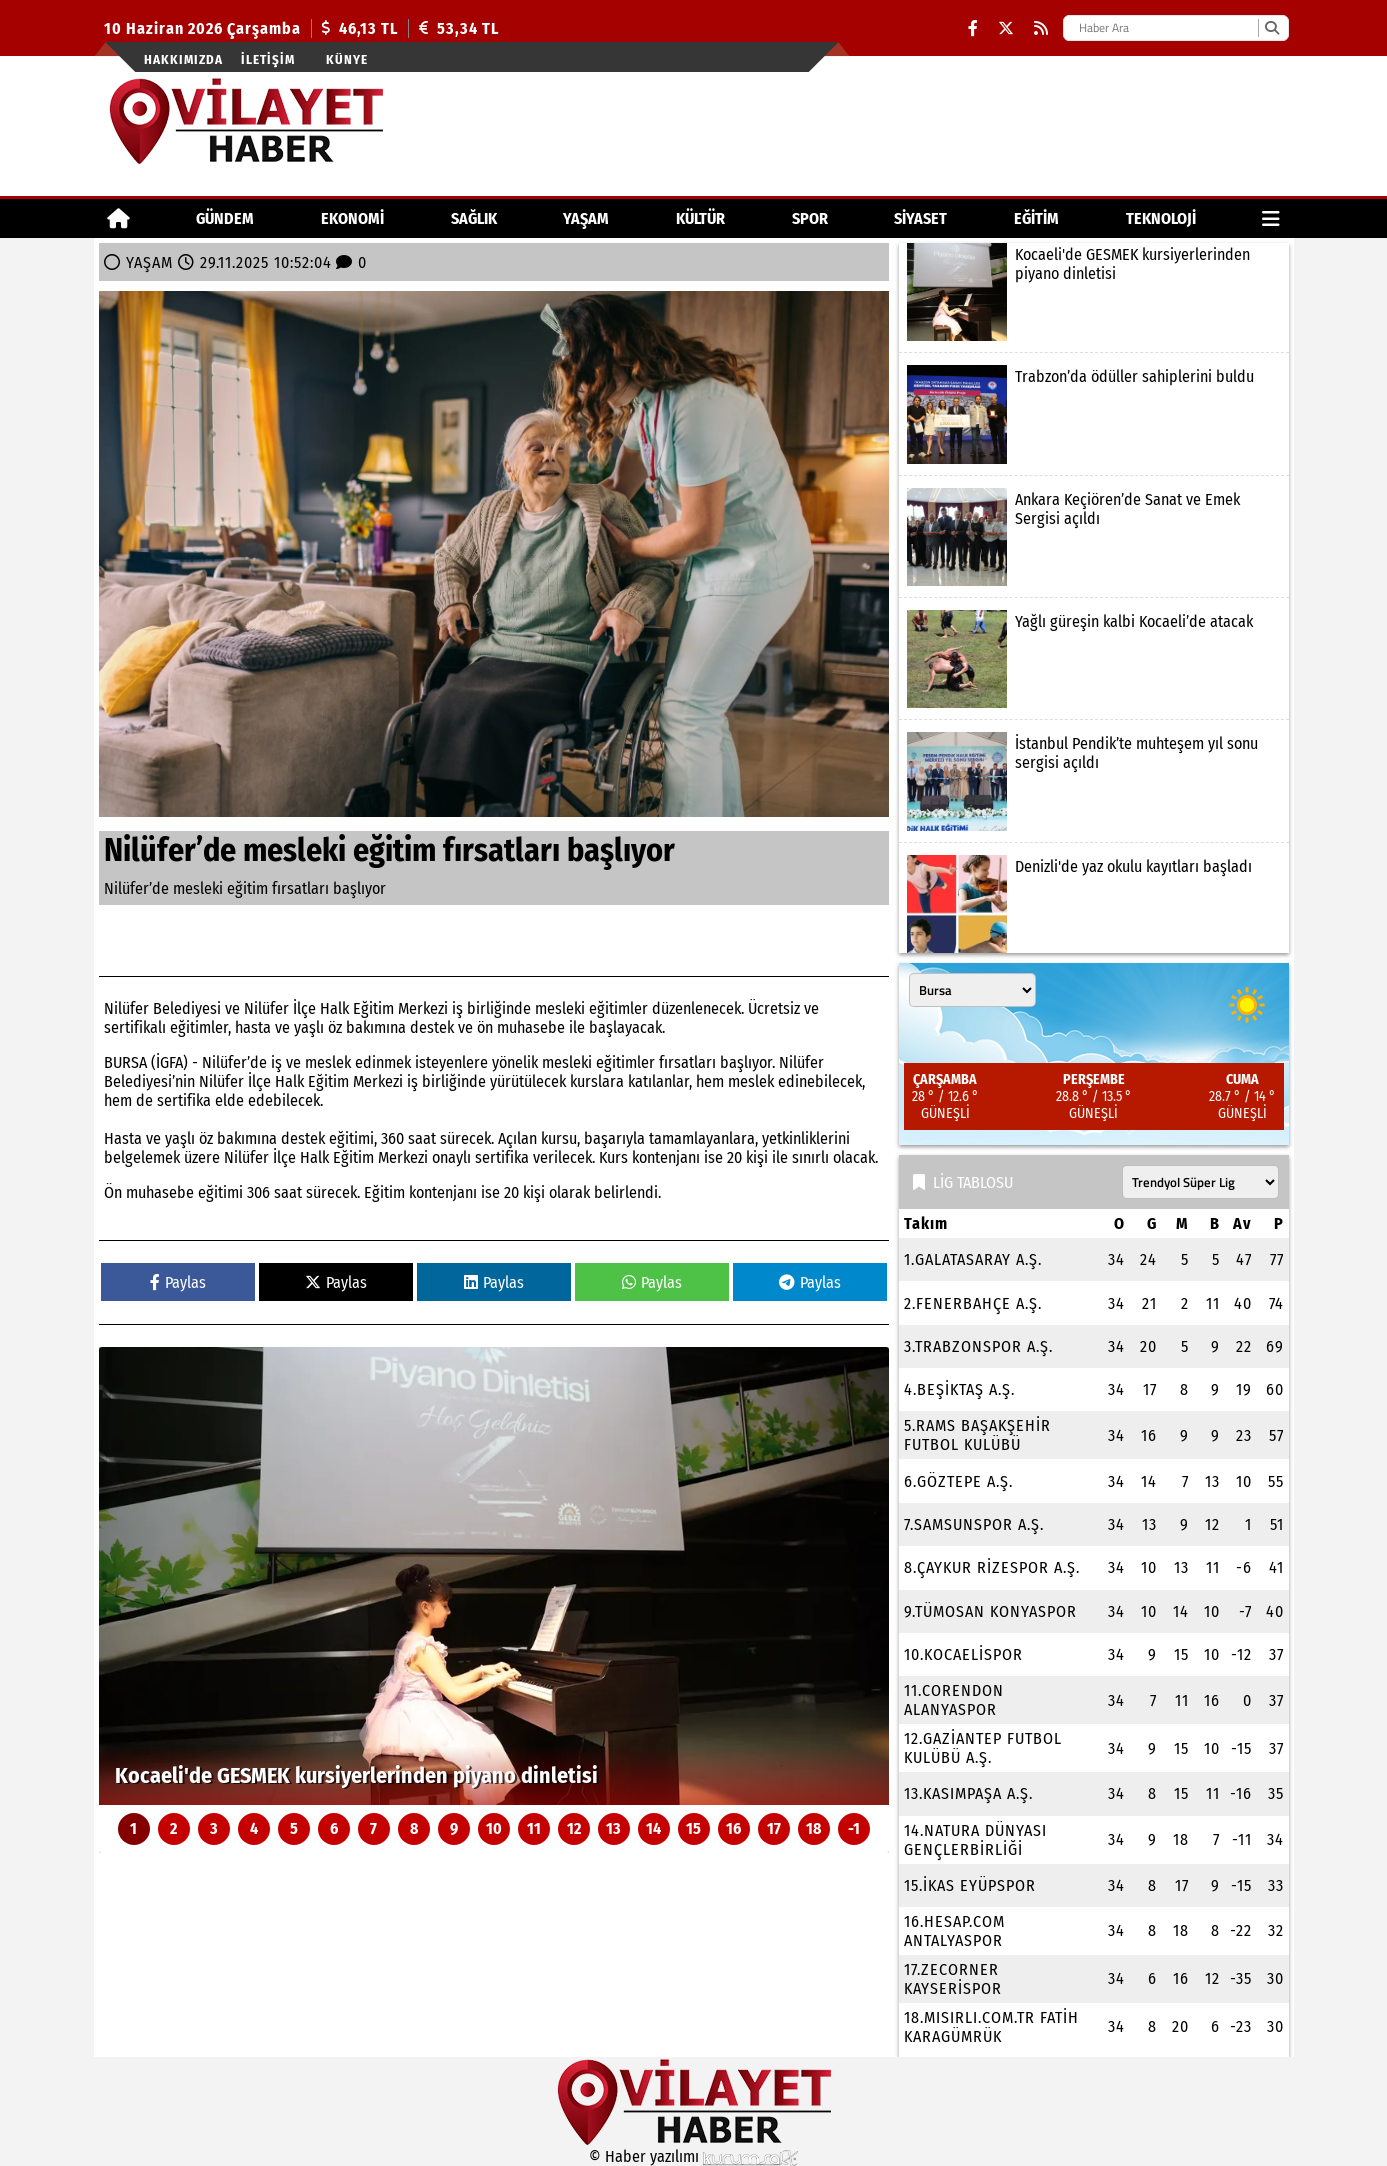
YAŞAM (586, 218)
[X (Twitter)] (1006, 28)
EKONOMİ (352, 218)
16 (733, 1828)
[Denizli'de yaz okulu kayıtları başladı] (1094, 904)
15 (693, 1828)
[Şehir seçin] (972, 990)
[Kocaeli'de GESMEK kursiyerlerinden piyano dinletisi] (494, 1576)
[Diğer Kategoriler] (1271, 218)
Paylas (178, 1282)
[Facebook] (973, 28)
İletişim (268, 59)
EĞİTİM (1036, 218)
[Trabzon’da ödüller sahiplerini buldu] (1094, 414)
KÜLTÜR (700, 218)
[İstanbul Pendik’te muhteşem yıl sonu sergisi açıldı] (1094, 781)
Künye (347, 59)
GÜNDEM (225, 218)
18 (813, 1828)
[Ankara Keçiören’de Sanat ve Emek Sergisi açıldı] (1094, 537)
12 (574, 1828)
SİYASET (920, 218)
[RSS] (1041, 28)
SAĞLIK (474, 218)
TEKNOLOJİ (1161, 218)
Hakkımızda (183, 59)
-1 (854, 1828)
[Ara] (1271, 28)
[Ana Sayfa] (118, 218)
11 (534, 1828)
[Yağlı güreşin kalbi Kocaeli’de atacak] (1094, 659)
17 (774, 1828)
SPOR (810, 218)
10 (494, 1828)
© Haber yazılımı (694, 2156)
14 (653, 1828)
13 (613, 1828)
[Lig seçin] (1200, 1182)
